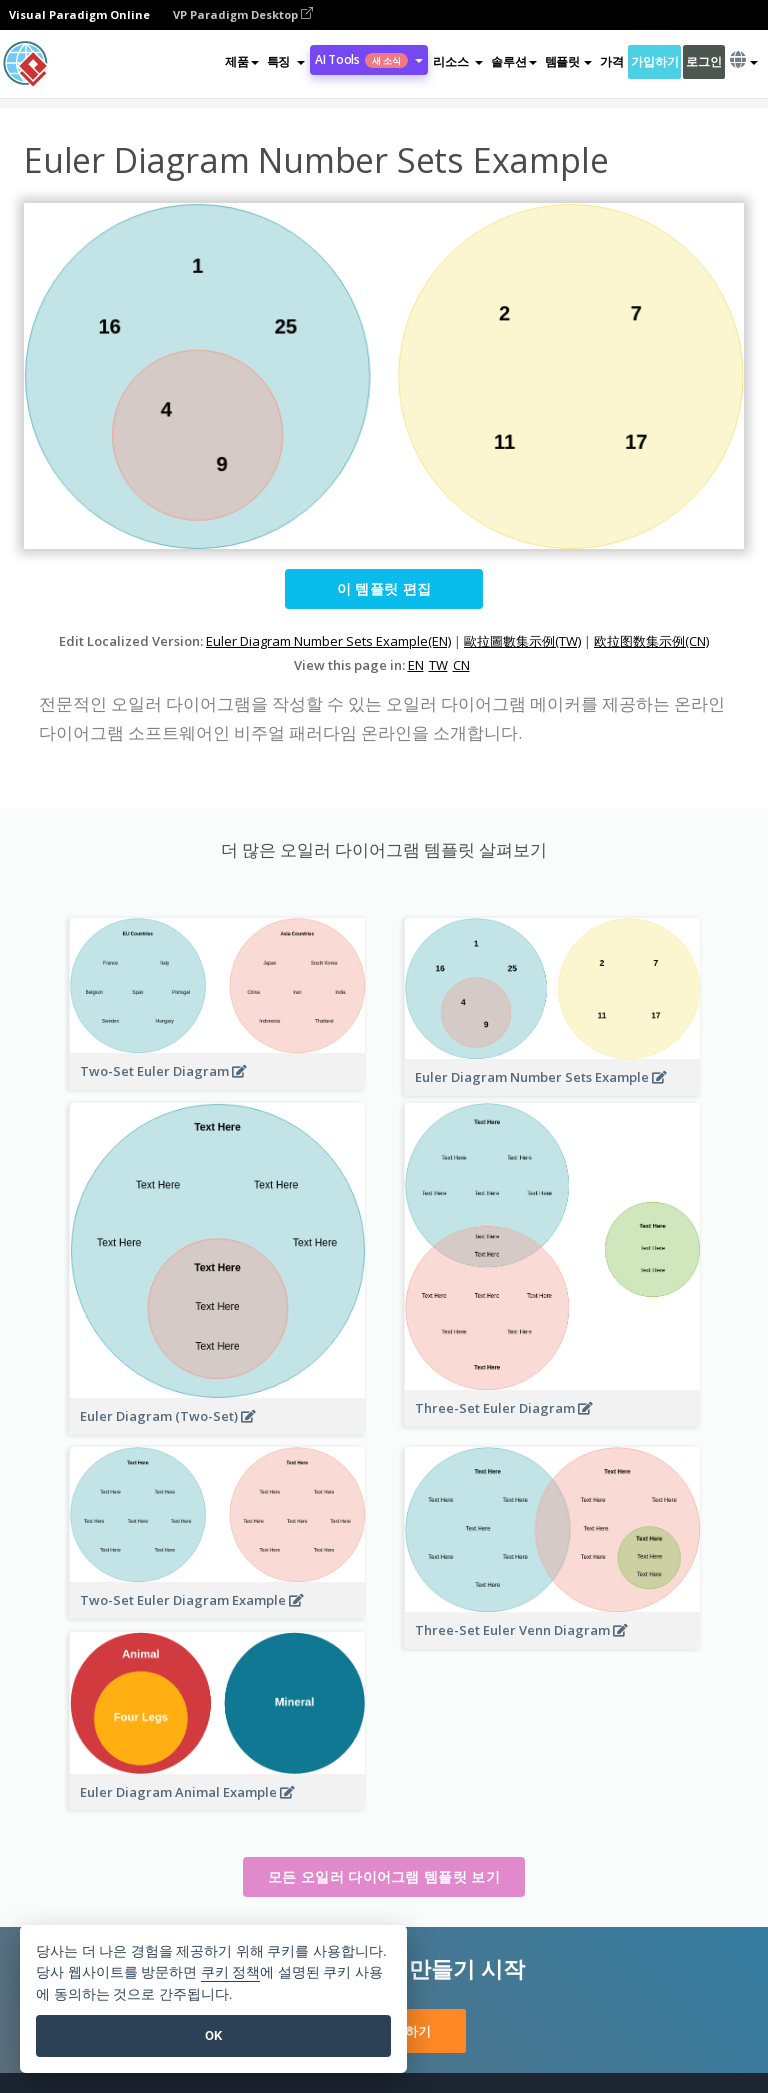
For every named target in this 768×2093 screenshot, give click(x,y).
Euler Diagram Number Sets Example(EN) (328, 641)
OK (213, 2035)
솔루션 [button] (513, 61)
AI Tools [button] (369, 59)
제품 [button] (241, 61)
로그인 (703, 61)
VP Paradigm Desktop (243, 14)
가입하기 (654, 61)
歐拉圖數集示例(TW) (522, 641)
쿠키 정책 (231, 1972)
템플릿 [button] (568, 61)
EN (416, 665)
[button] (286, 62)
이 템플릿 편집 (384, 588)
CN (461, 665)
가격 (611, 61)
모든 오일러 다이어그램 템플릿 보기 (384, 1876)
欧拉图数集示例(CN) (651, 641)
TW (438, 665)
